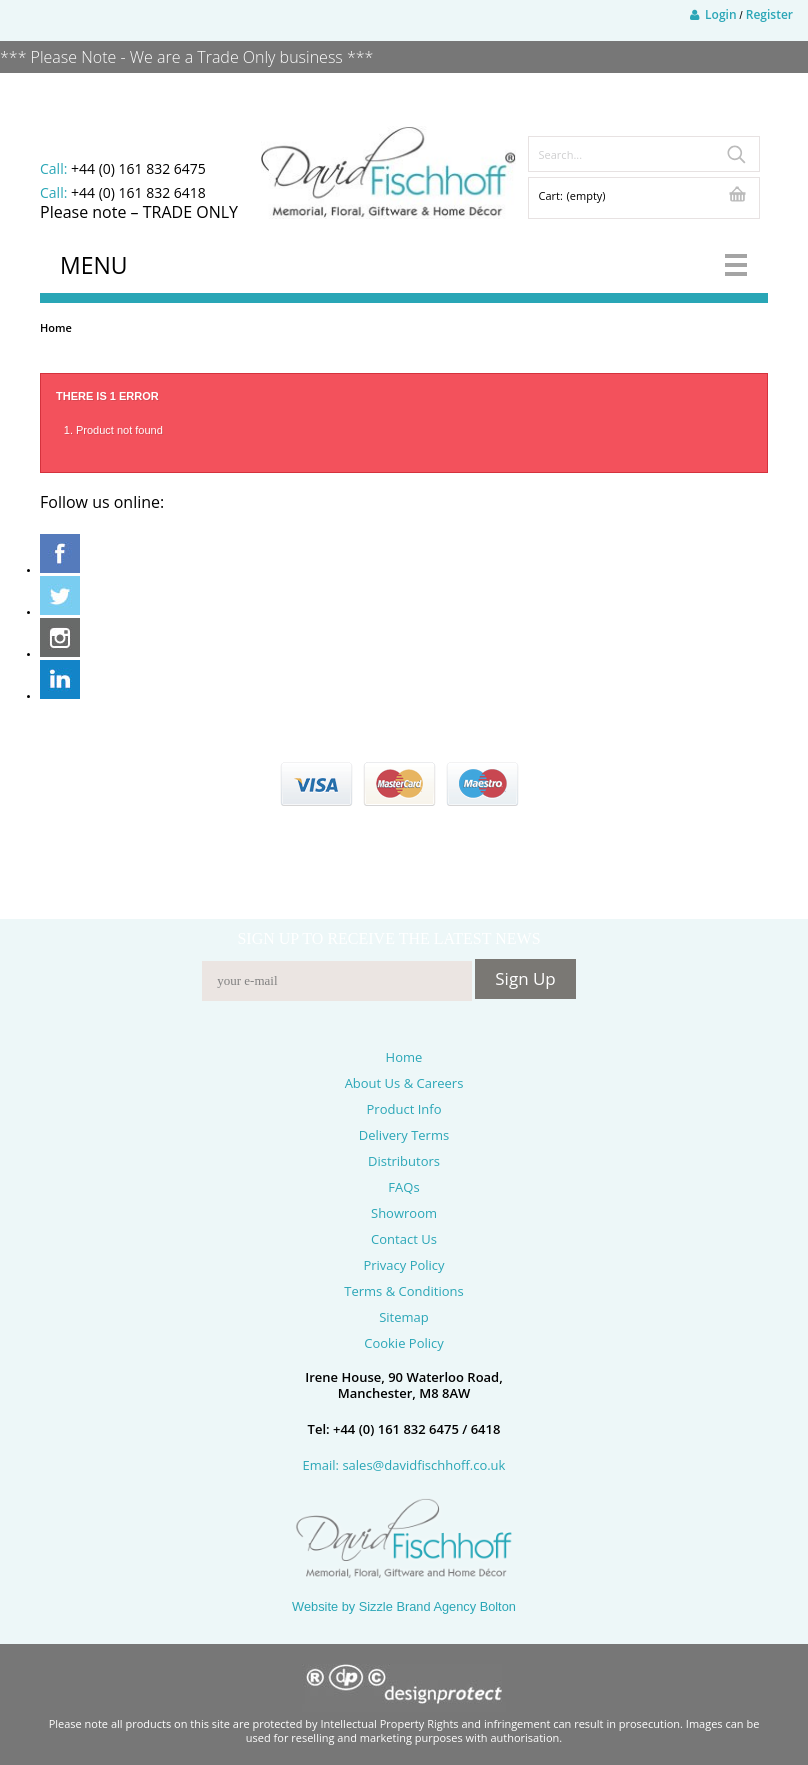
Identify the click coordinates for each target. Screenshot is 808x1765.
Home (56, 327)
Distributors (404, 1161)
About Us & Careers (404, 1083)
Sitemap (404, 1317)
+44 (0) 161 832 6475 (138, 168)
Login (713, 14)
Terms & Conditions (403, 1291)
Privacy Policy (403, 1265)
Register (769, 14)
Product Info (404, 1109)
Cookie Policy (404, 1343)
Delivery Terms (404, 1135)
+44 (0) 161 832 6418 (138, 192)
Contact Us (404, 1239)
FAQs (403, 1187)
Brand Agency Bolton (456, 1606)
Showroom (404, 1213)
